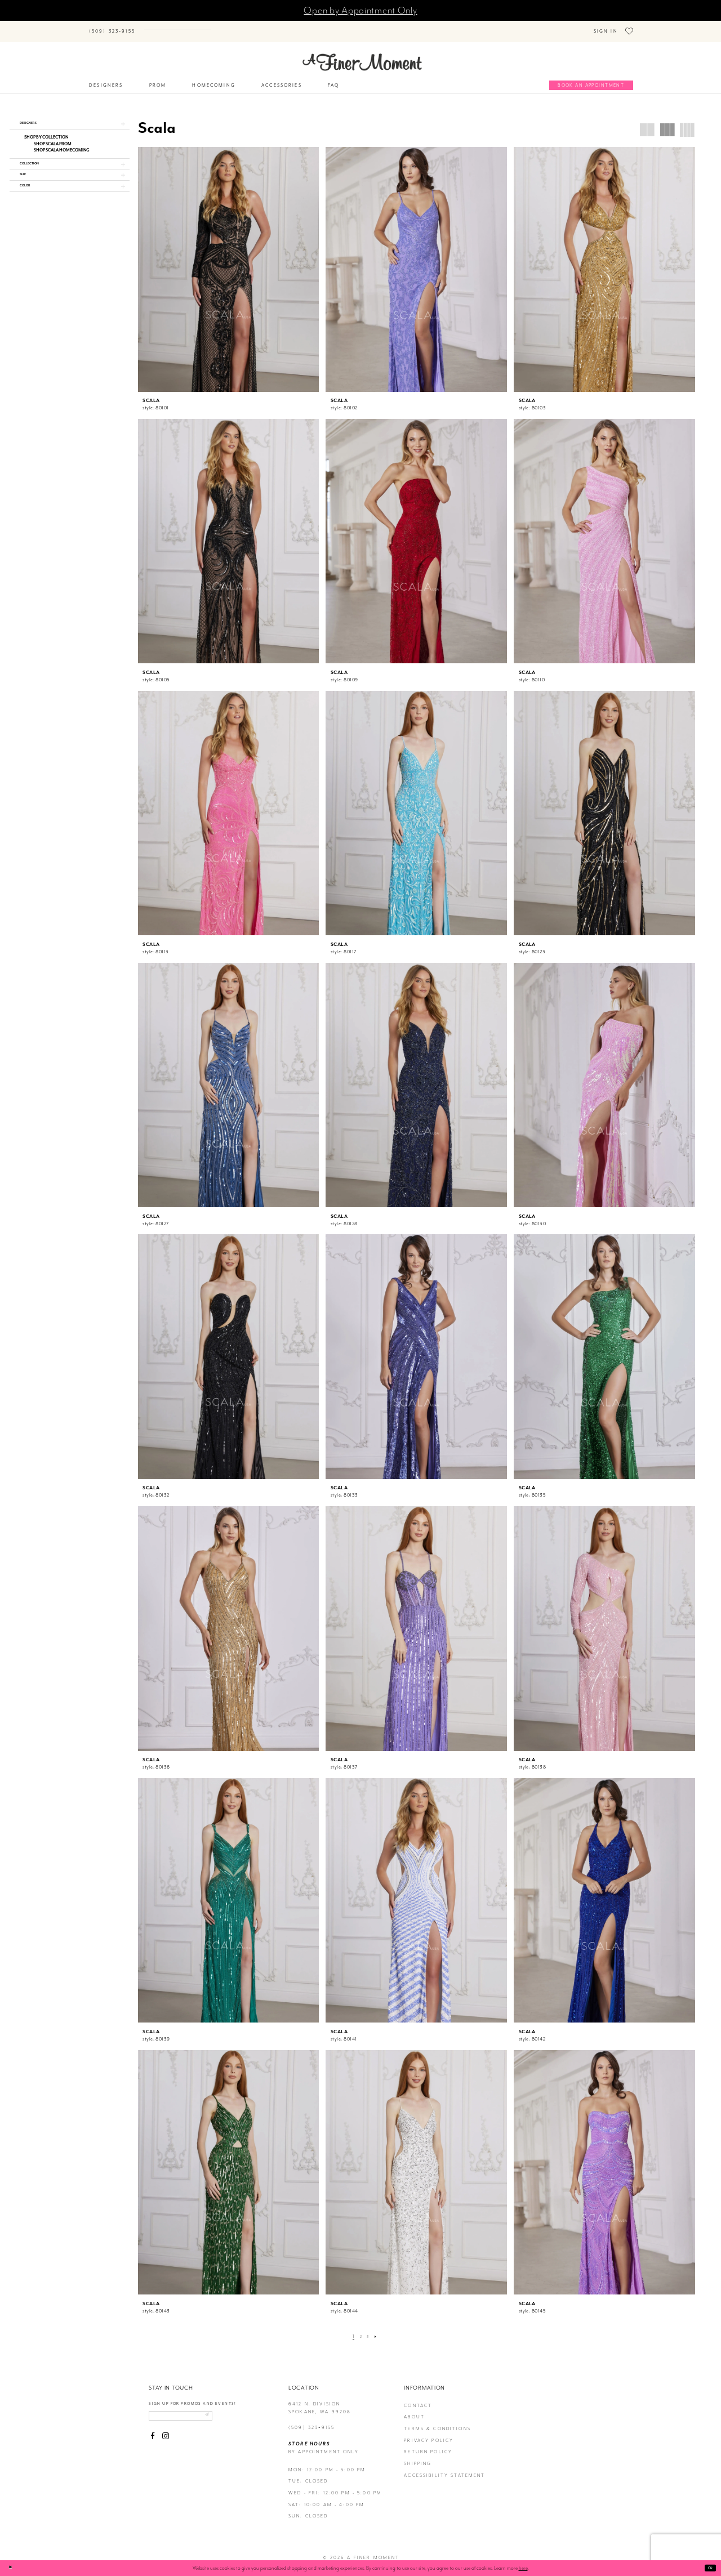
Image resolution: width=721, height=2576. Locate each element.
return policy (428, 2446)
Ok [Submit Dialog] (708, 2567)
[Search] (191, 26)
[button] (70, 119)
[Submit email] (231, 2411)
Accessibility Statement (444, 2469)
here (523, 2568)
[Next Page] (379, 2330)
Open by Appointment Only (360, 10)
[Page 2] (359, 2330)
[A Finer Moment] (362, 55)
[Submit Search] (151, 26)
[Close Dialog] (12, 2568)
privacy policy (428, 2434)
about (414, 2411)
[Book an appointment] (591, 79)
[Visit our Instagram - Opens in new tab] (166, 2434)
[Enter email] (194, 2411)
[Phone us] (112, 28)
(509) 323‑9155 (311, 2421)
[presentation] (228, 263)
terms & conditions (437, 2422)
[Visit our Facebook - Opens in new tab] (153, 2434)
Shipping (417, 2457)
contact (418, 2399)
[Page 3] (369, 2330)
